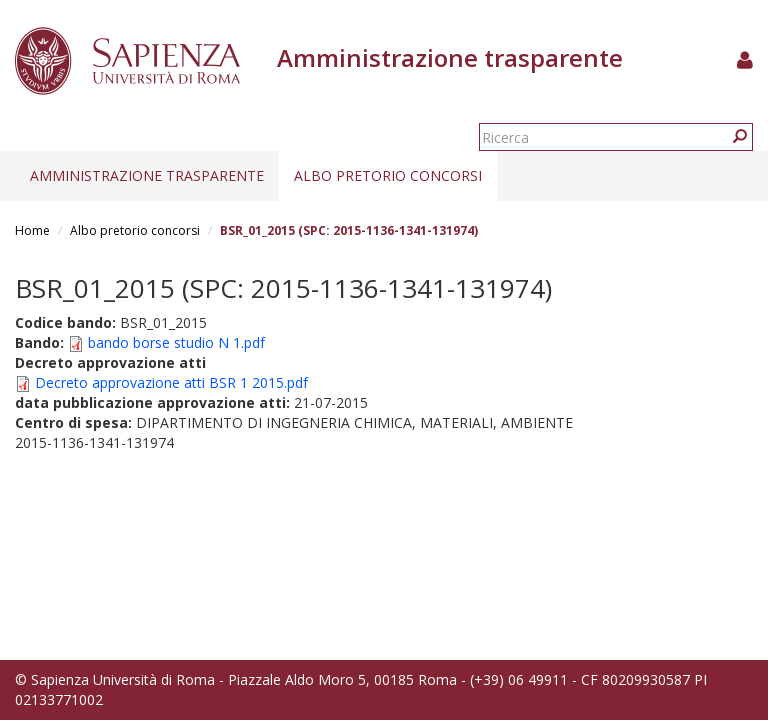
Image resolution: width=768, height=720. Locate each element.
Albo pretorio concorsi (388, 175)
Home (32, 230)
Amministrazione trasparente (147, 175)
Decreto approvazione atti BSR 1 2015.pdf (171, 382)
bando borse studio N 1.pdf (176, 342)
